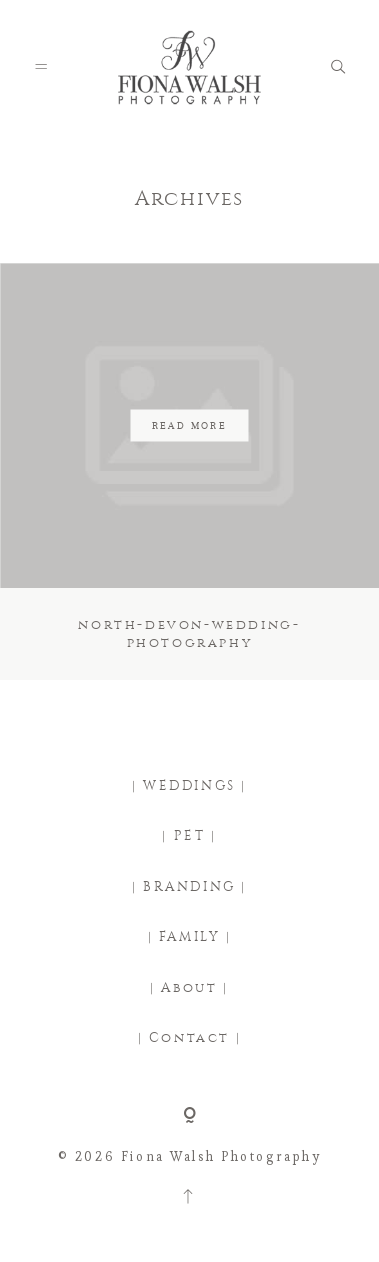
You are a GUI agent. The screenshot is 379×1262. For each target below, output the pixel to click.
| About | (189, 988)
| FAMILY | (190, 937)
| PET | (189, 836)
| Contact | (190, 1038)
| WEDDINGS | (189, 786)
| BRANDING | (189, 887)
